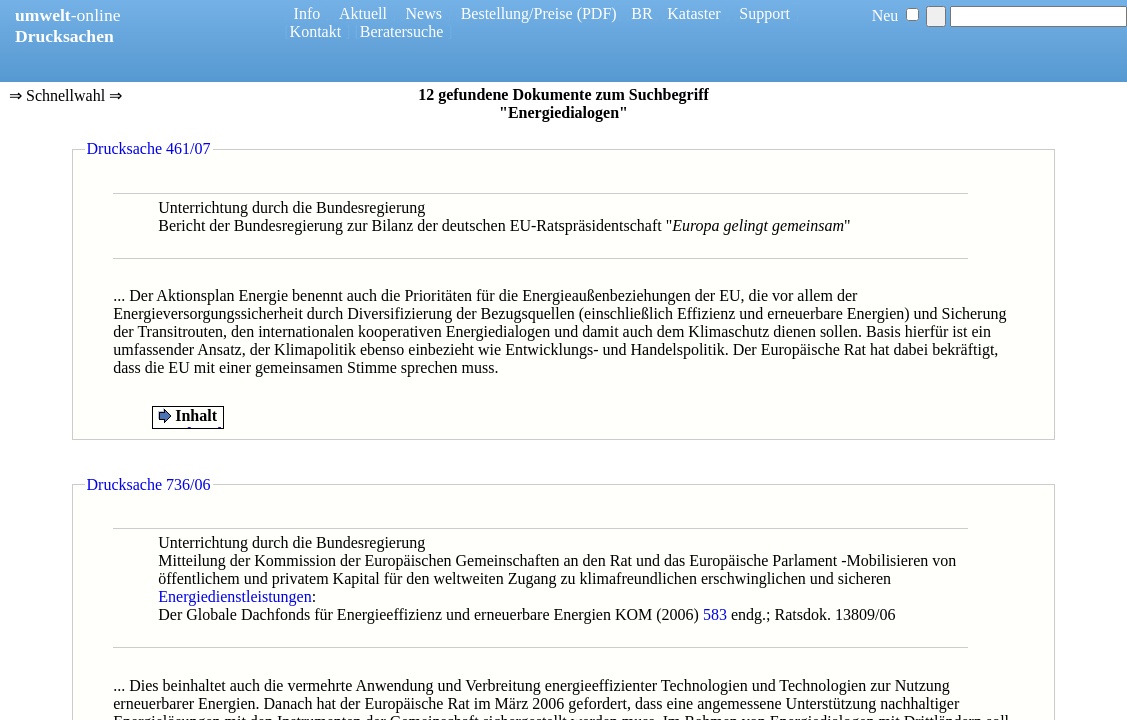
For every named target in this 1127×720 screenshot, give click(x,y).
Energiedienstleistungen (234, 596)
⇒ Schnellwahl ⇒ (65, 97)
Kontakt (316, 31)
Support (764, 13)
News (424, 13)
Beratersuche (402, 31)
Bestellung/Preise (517, 13)
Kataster (693, 13)
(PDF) (597, 13)
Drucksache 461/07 (149, 148)
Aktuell (363, 13)
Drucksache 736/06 (149, 484)
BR (641, 13)
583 (715, 614)
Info (307, 13)
